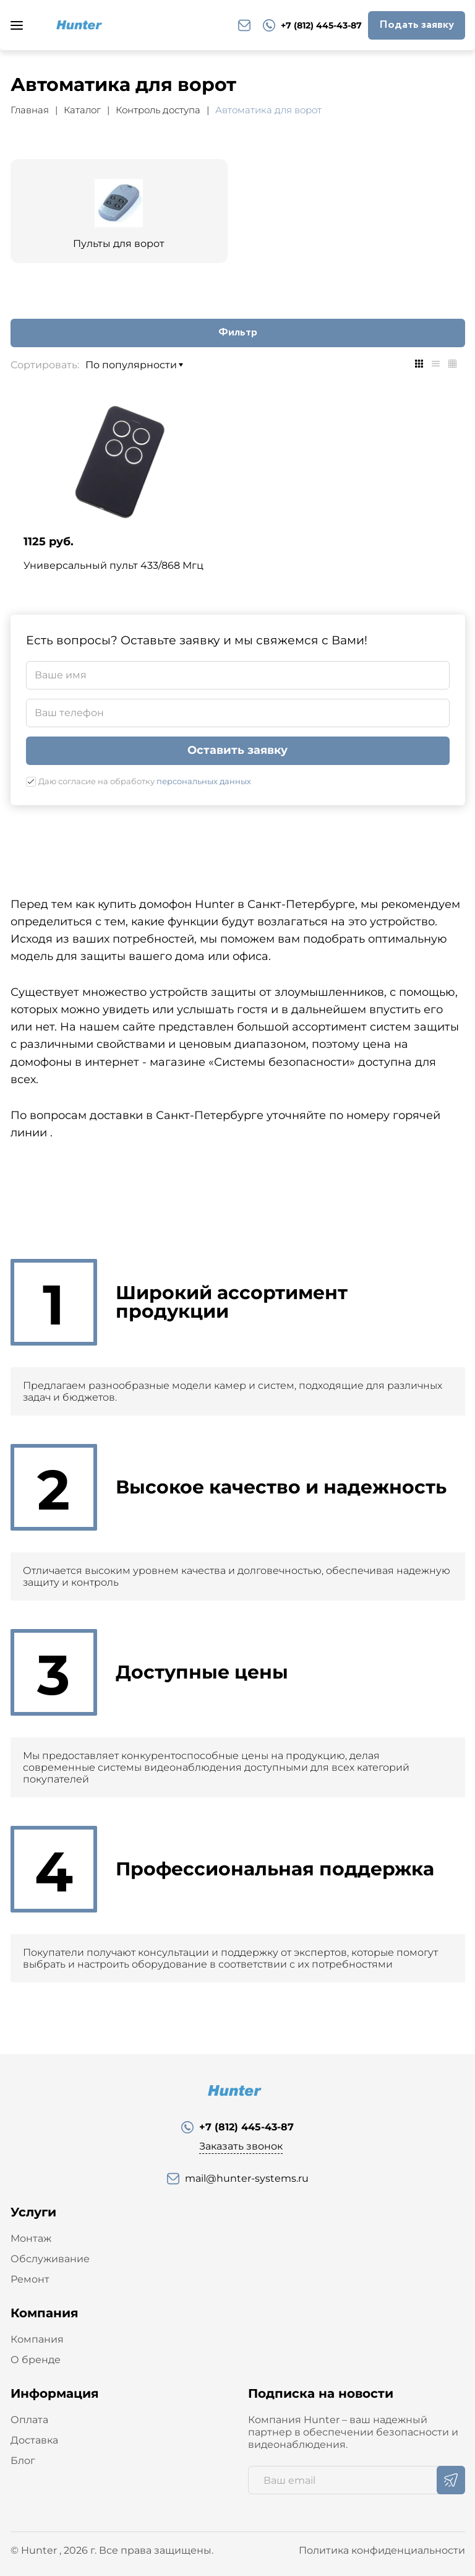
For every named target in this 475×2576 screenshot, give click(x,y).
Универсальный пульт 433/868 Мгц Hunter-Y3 (113, 571)
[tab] (419, 364)
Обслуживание (50, 2259)
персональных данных (203, 781)
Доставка (34, 2440)
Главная (30, 110)
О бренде (36, 2360)
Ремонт (30, 2279)
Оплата (29, 2420)
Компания (37, 2339)
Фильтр (237, 332)
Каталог (82, 110)
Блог (23, 2460)
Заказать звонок (241, 2146)
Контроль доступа (158, 110)
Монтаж (31, 2238)
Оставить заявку (237, 750)
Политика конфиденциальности (382, 2550)
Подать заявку (416, 25)
